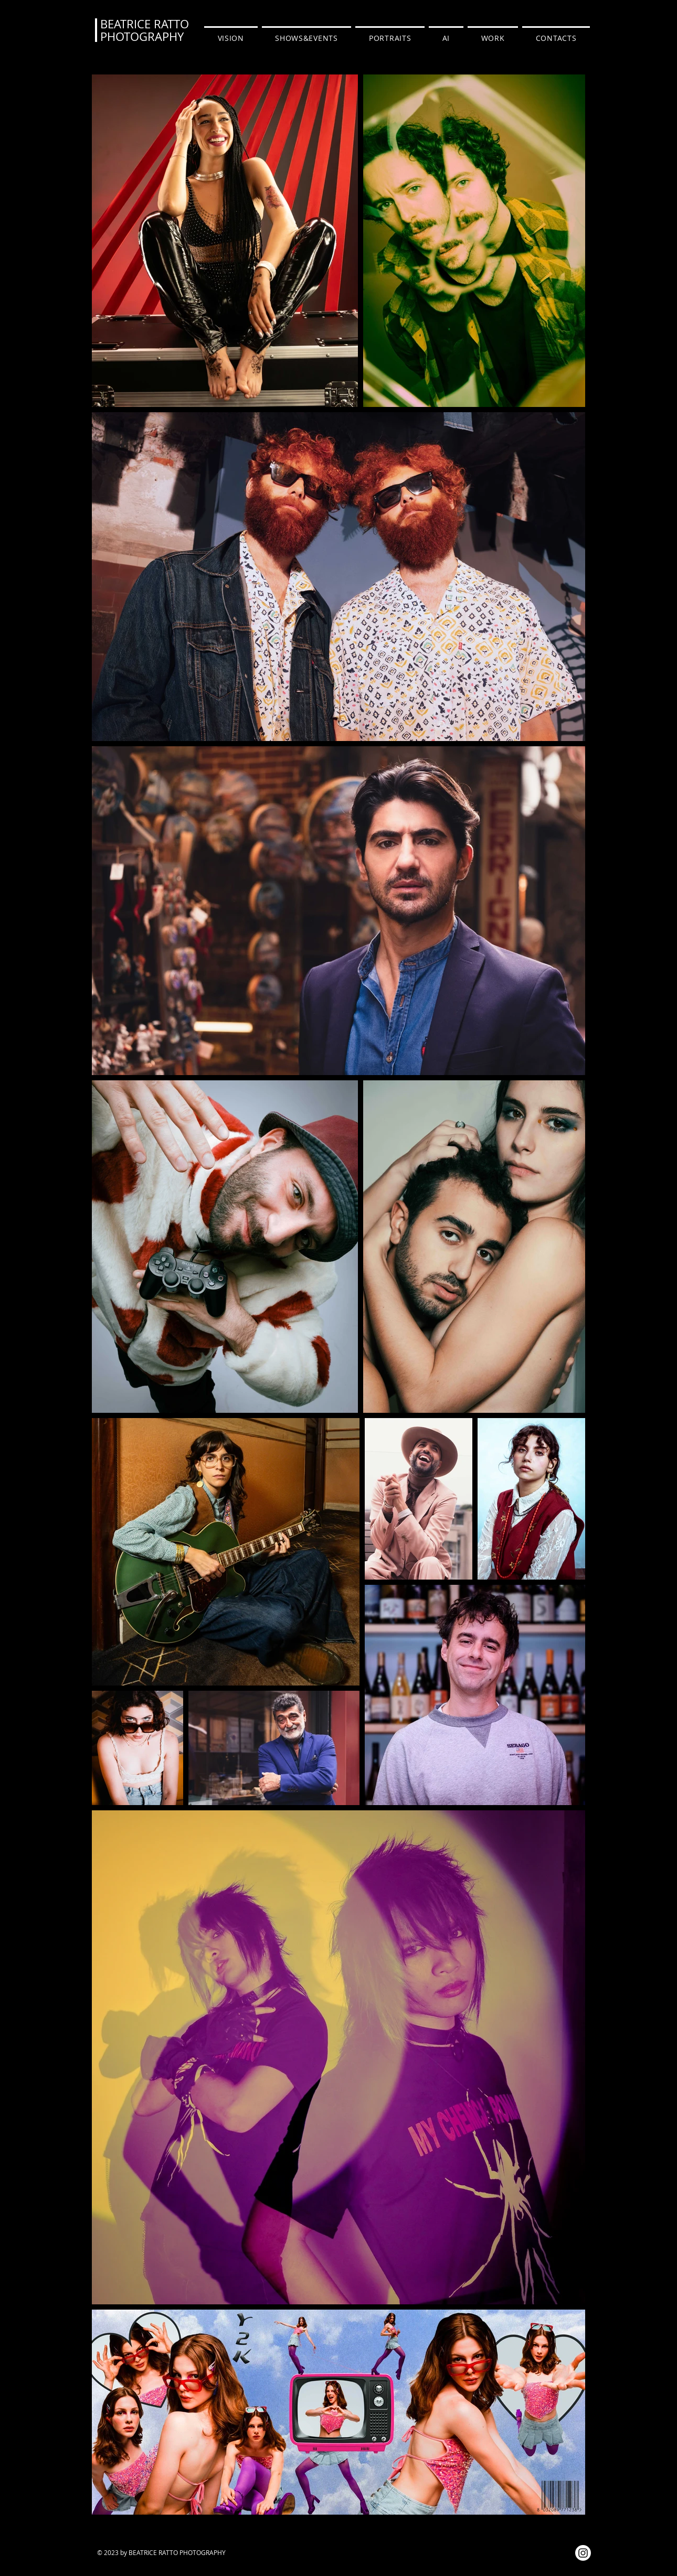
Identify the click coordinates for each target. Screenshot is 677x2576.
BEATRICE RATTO (144, 23)
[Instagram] (583, 2553)
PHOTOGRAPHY (142, 36)
